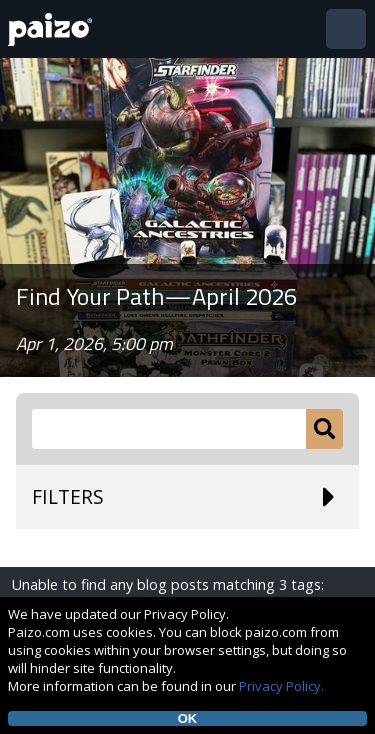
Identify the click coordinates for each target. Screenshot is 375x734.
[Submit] (324, 429)
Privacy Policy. (281, 686)
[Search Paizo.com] (169, 429)
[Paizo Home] (54, 29)
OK (188, 718)
